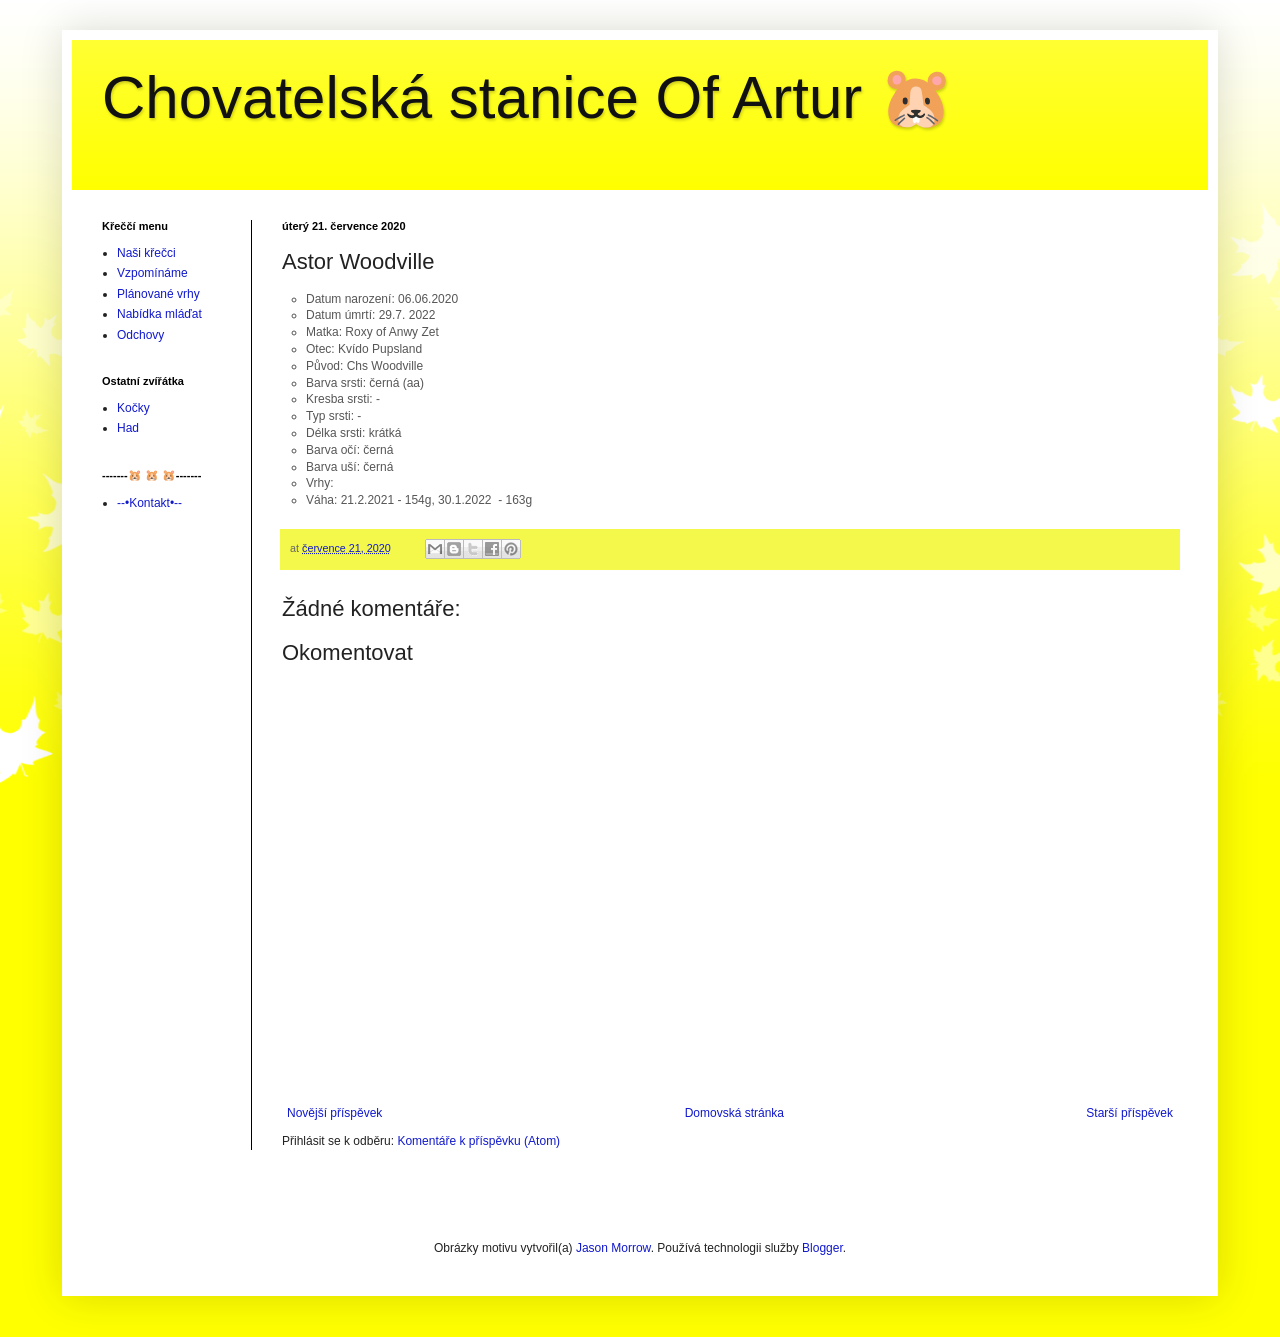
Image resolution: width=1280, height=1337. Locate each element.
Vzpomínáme (152, 273)
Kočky (133, 408)
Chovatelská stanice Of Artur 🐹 (528, 97)
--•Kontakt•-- (149, 503)
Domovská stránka (734, 1113)
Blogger (822, 1248)
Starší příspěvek (1129, 1113)
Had (128, 428)
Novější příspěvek (334, 1113)
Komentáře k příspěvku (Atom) (478, 1141)
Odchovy (140, 335)
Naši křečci (146, 253)
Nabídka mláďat (159, 314)
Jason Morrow (613, 1248)
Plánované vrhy (158, 294)
